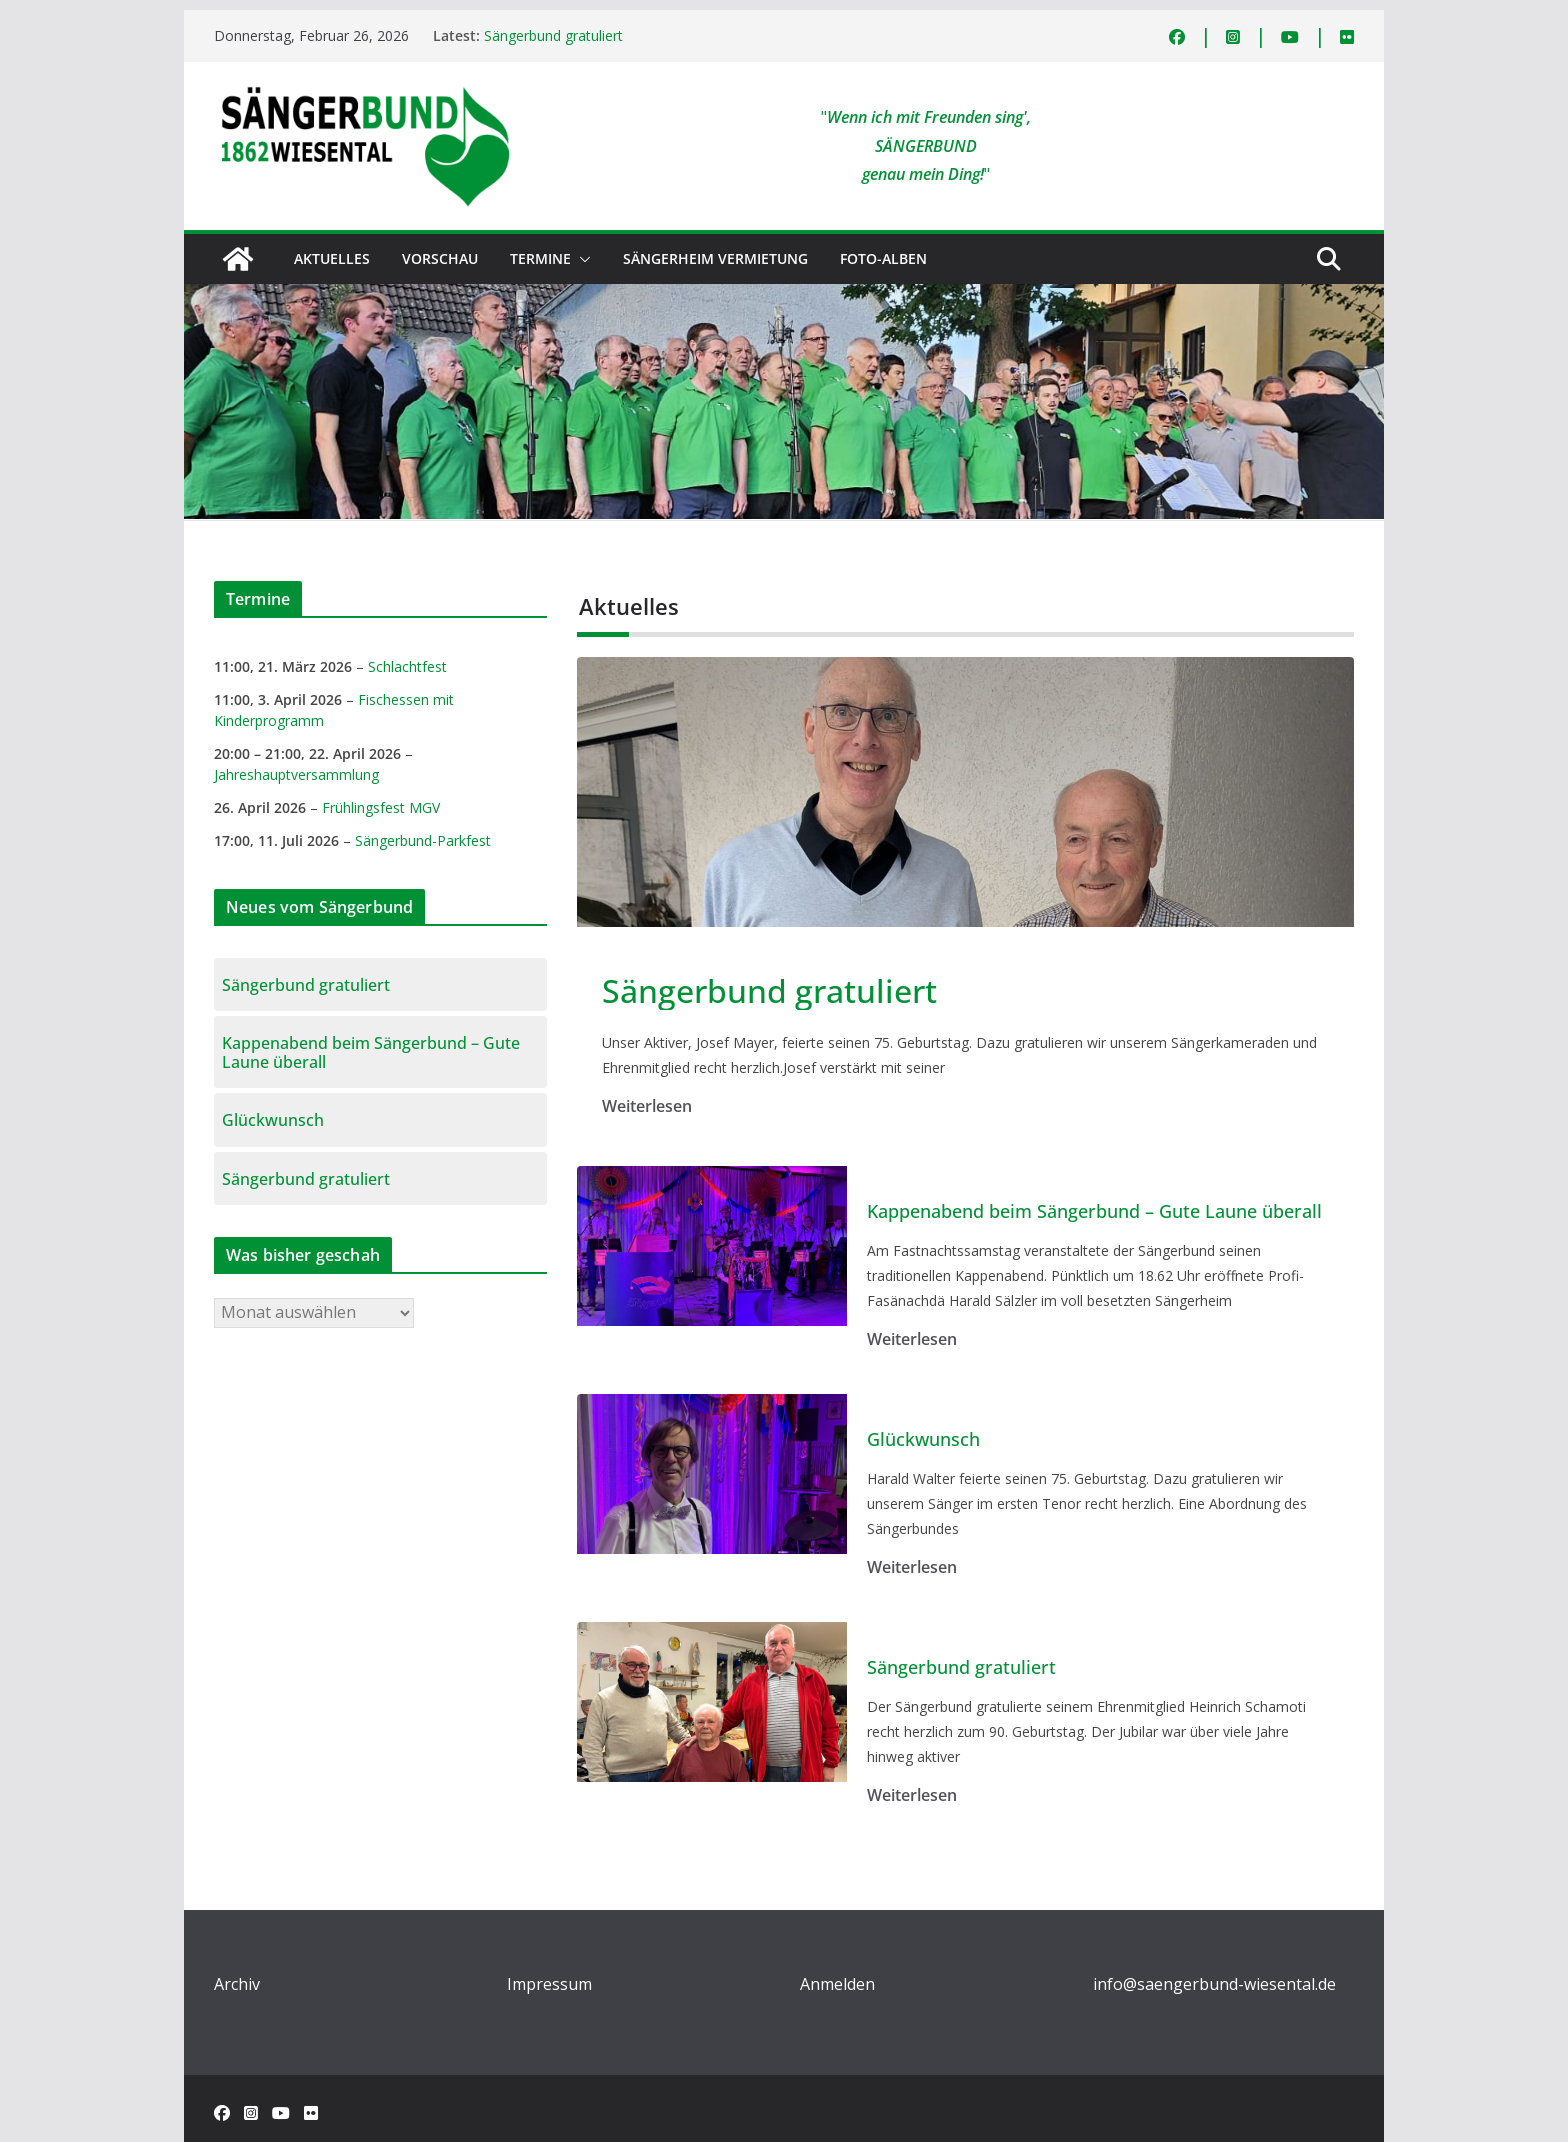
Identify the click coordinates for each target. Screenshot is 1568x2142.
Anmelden (837, 1984)
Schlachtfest (407, 666)
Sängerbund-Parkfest (423, 840)
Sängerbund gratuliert (553, 35)
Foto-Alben (883, 258)
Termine (540, 258)
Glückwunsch (923, 1440)
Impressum (549, 1984)
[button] (581, 259)
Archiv (237, 1984)
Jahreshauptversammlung (296, 774)
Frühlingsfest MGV (381, 807)
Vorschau (440, 258)
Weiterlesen (647, 1106)
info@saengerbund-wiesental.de (1214, 1984)
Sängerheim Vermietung (715, 258)
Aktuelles (332, 258)
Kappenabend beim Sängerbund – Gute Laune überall (1094, 1212)
